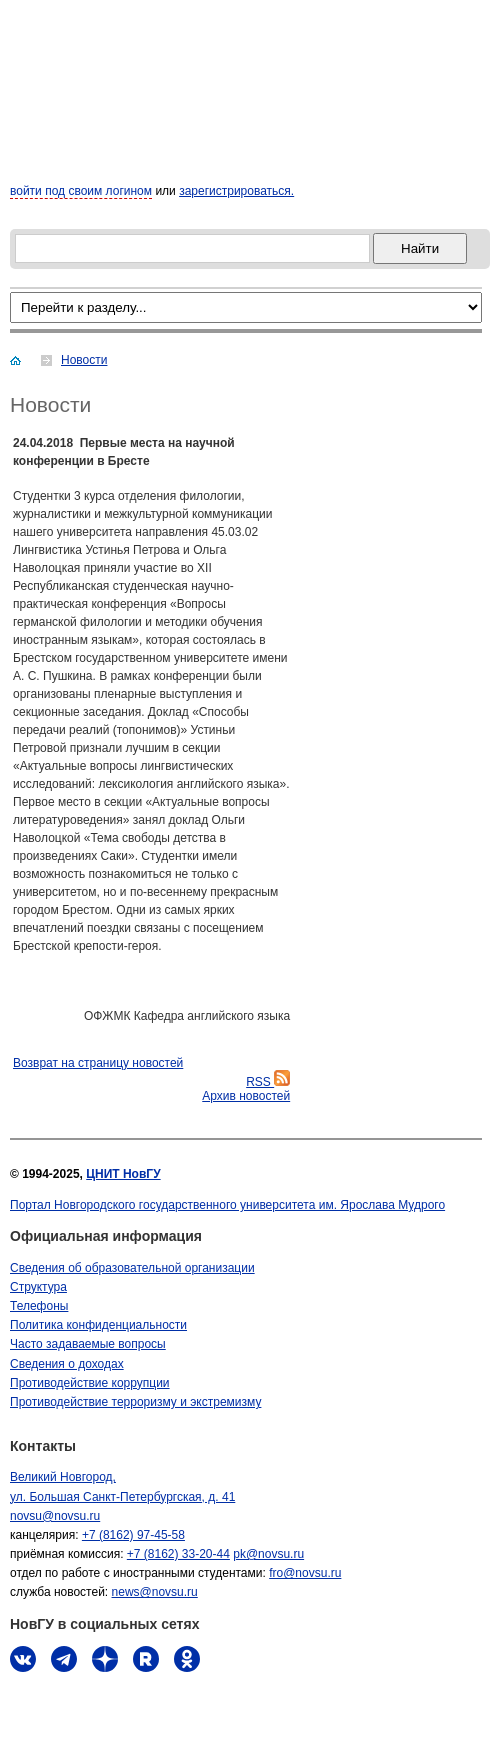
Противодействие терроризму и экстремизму (135, 1402)
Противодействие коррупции (90, 1383)
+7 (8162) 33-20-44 (178, 1554)
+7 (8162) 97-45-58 (133, 1535)
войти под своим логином (81, 191)
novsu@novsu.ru (55, 1516)
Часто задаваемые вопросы (88, 1344)
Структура (38, 1287)
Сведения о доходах (67, 1364)
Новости (84, 360)
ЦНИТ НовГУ (123, 1174)
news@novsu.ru (155, 1592)
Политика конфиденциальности (98, 1325)
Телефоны (39, 1306)
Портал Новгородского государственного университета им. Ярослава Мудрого (227, 1205)
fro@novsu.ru (305, 1573)
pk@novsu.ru (268, 1554)
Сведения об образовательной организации (132, 1268)
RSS (268, 1082)
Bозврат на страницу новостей (98, 1063)
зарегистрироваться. (236, 191)
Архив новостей (246, 1096)
